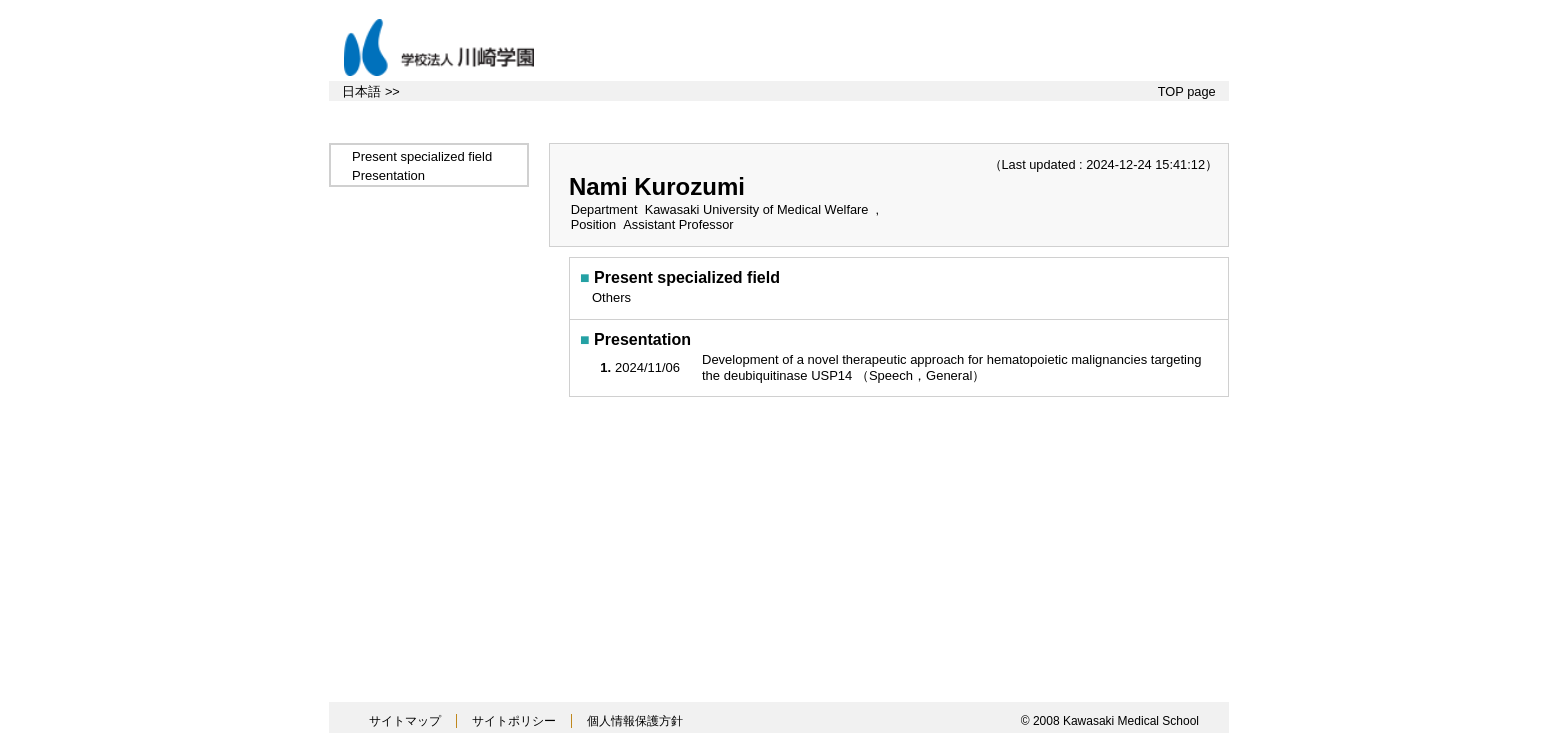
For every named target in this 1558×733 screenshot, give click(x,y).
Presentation (388, 175)
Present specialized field (422, 156)
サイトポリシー (514, 721)
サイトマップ (405, 721)
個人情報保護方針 (635, 721)
